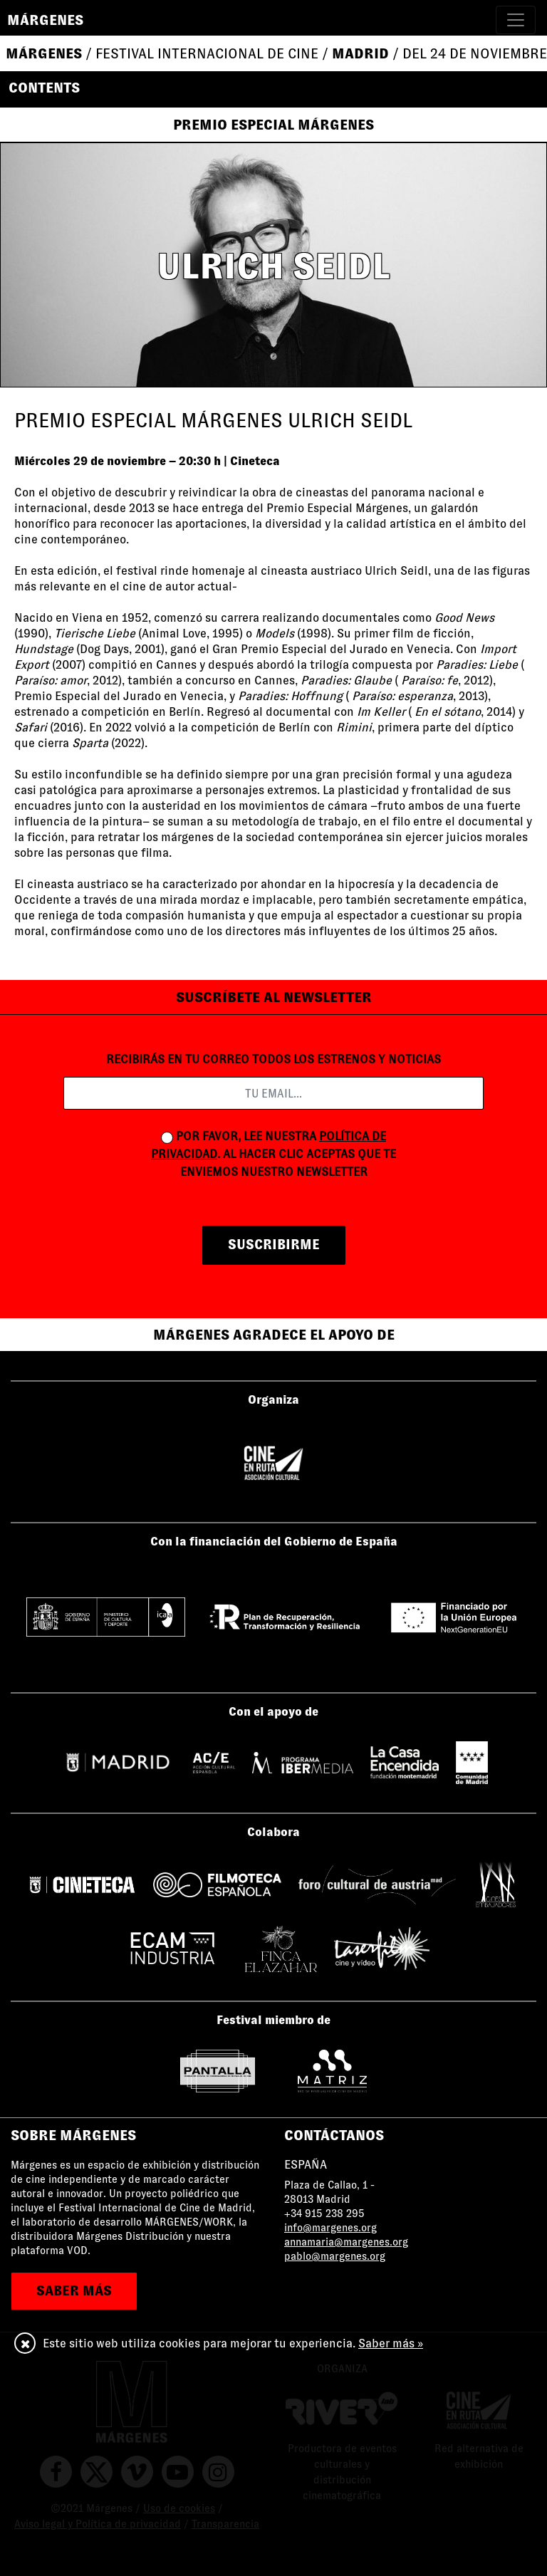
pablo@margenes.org (334, 2256)
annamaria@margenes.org (346, 2242)
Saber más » (390, 2343)
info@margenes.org (330, 2227)
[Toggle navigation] (516, 20)
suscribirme (274, 1244)
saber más (74, 2290)
